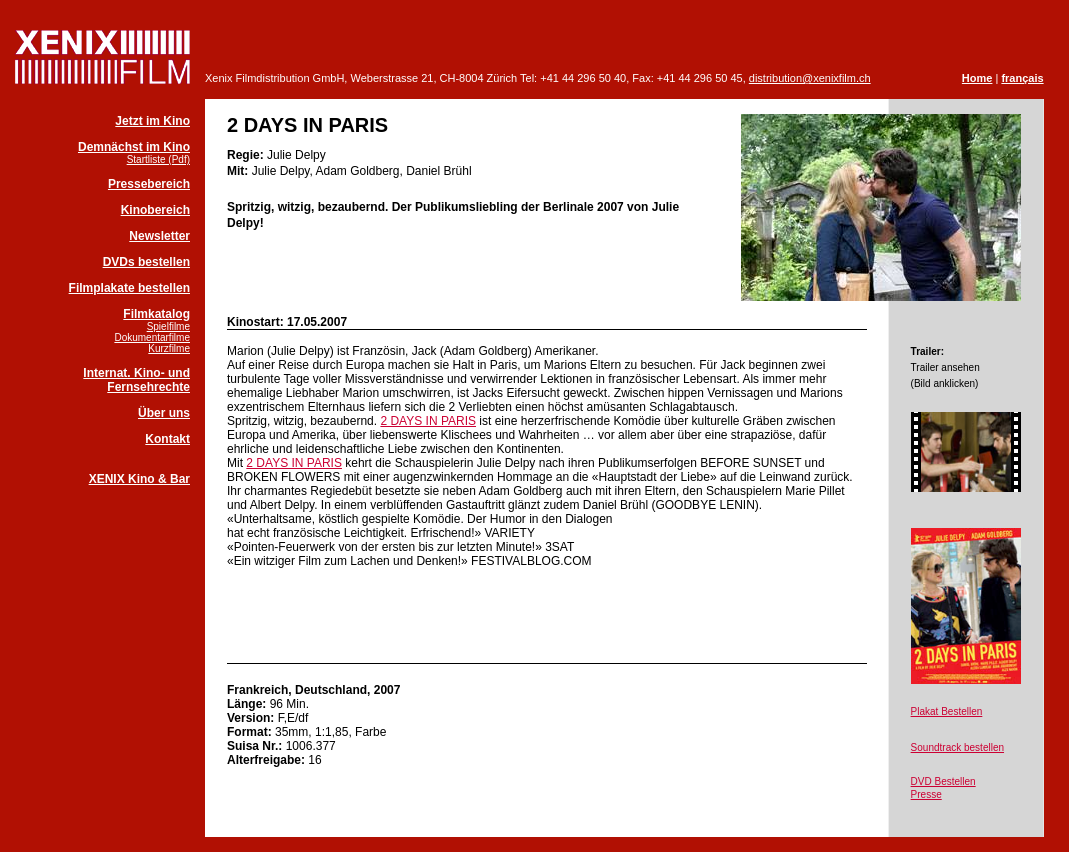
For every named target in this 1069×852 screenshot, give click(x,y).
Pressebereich (149, 184)
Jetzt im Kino (152, 121)
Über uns (164, 413)
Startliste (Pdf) (158, 159)
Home (977, 78)
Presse (926, 794)
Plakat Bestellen (947, 711)
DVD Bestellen (943, 781)
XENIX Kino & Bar (139, 479)
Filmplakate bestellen (129, 288)
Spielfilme (168, 326)
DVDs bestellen (146, 262)
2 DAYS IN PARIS (428, 421)
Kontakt (167, 439)
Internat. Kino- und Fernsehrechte (136, 380)
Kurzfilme (169, 348)
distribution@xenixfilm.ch (810, 78)
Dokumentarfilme (152, 337)
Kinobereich (155, 210)
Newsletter (159, 236)
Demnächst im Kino (134, 147)
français (1022, 78)
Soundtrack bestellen (957, 747)
